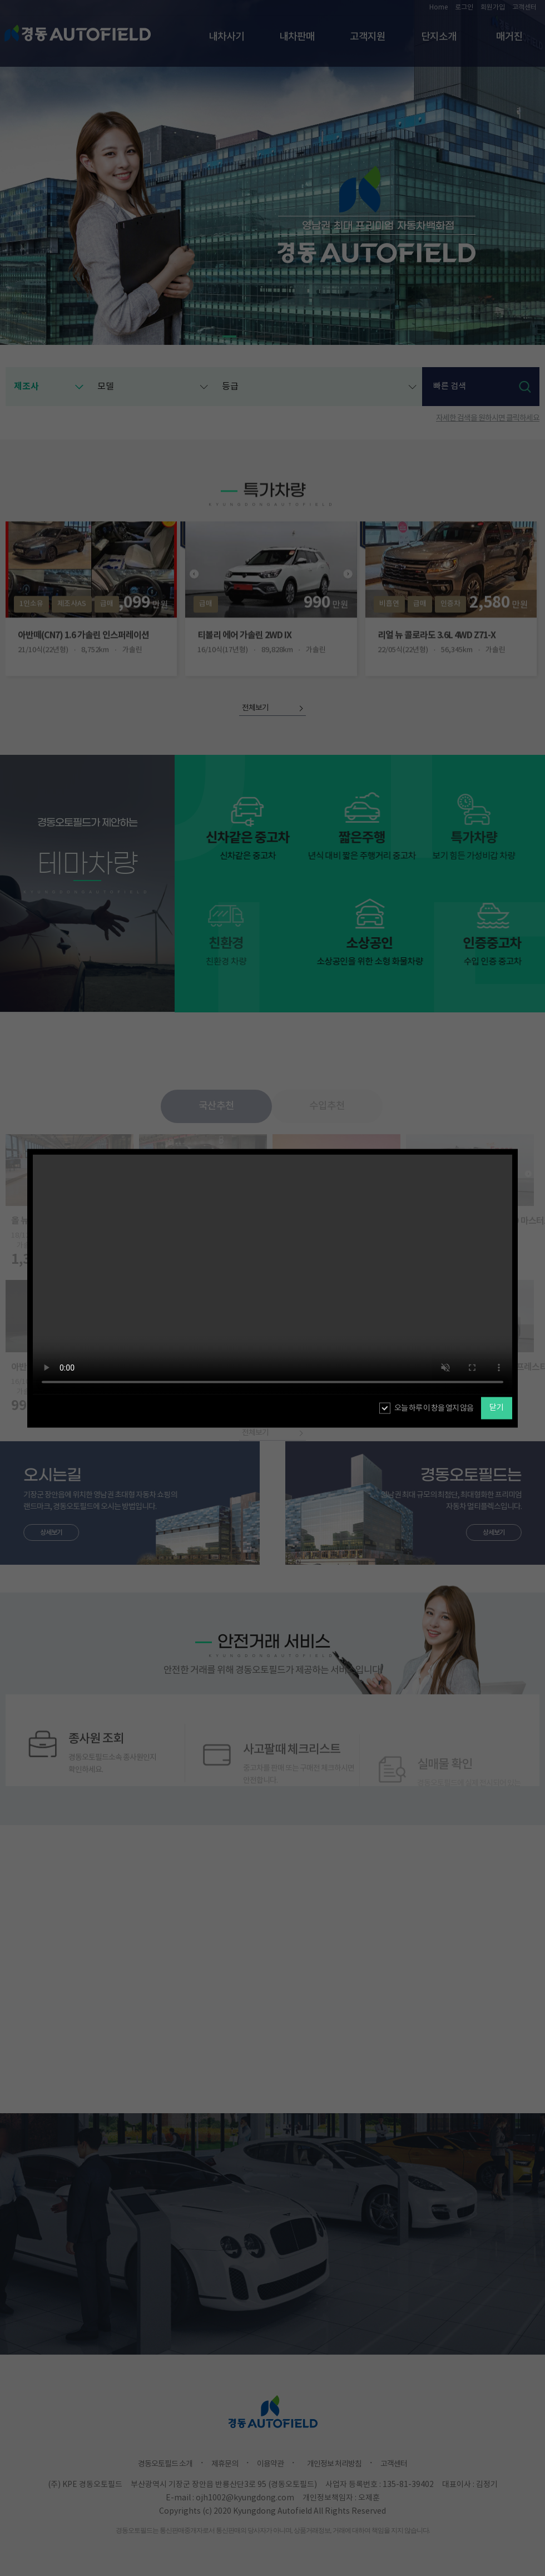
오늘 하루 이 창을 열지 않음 (433, 1407)
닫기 (496, 1407)
